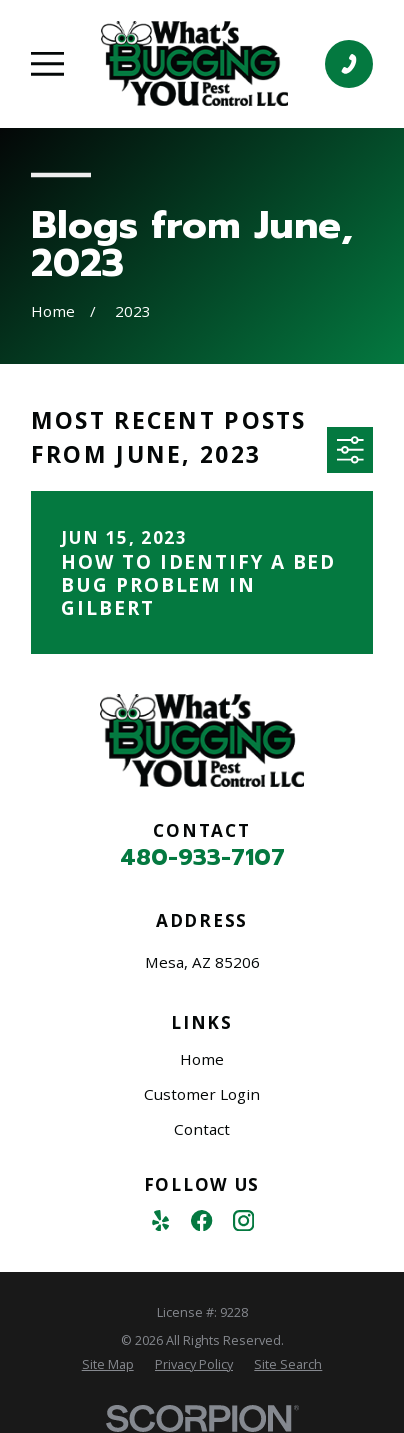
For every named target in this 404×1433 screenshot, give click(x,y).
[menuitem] (108, 1364)
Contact (202, 1129)
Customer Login (202, 1094)
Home (202, 1059)
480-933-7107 (202, 857)
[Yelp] (160, 1220)
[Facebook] (201, 1220)
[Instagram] (243, 1220)
